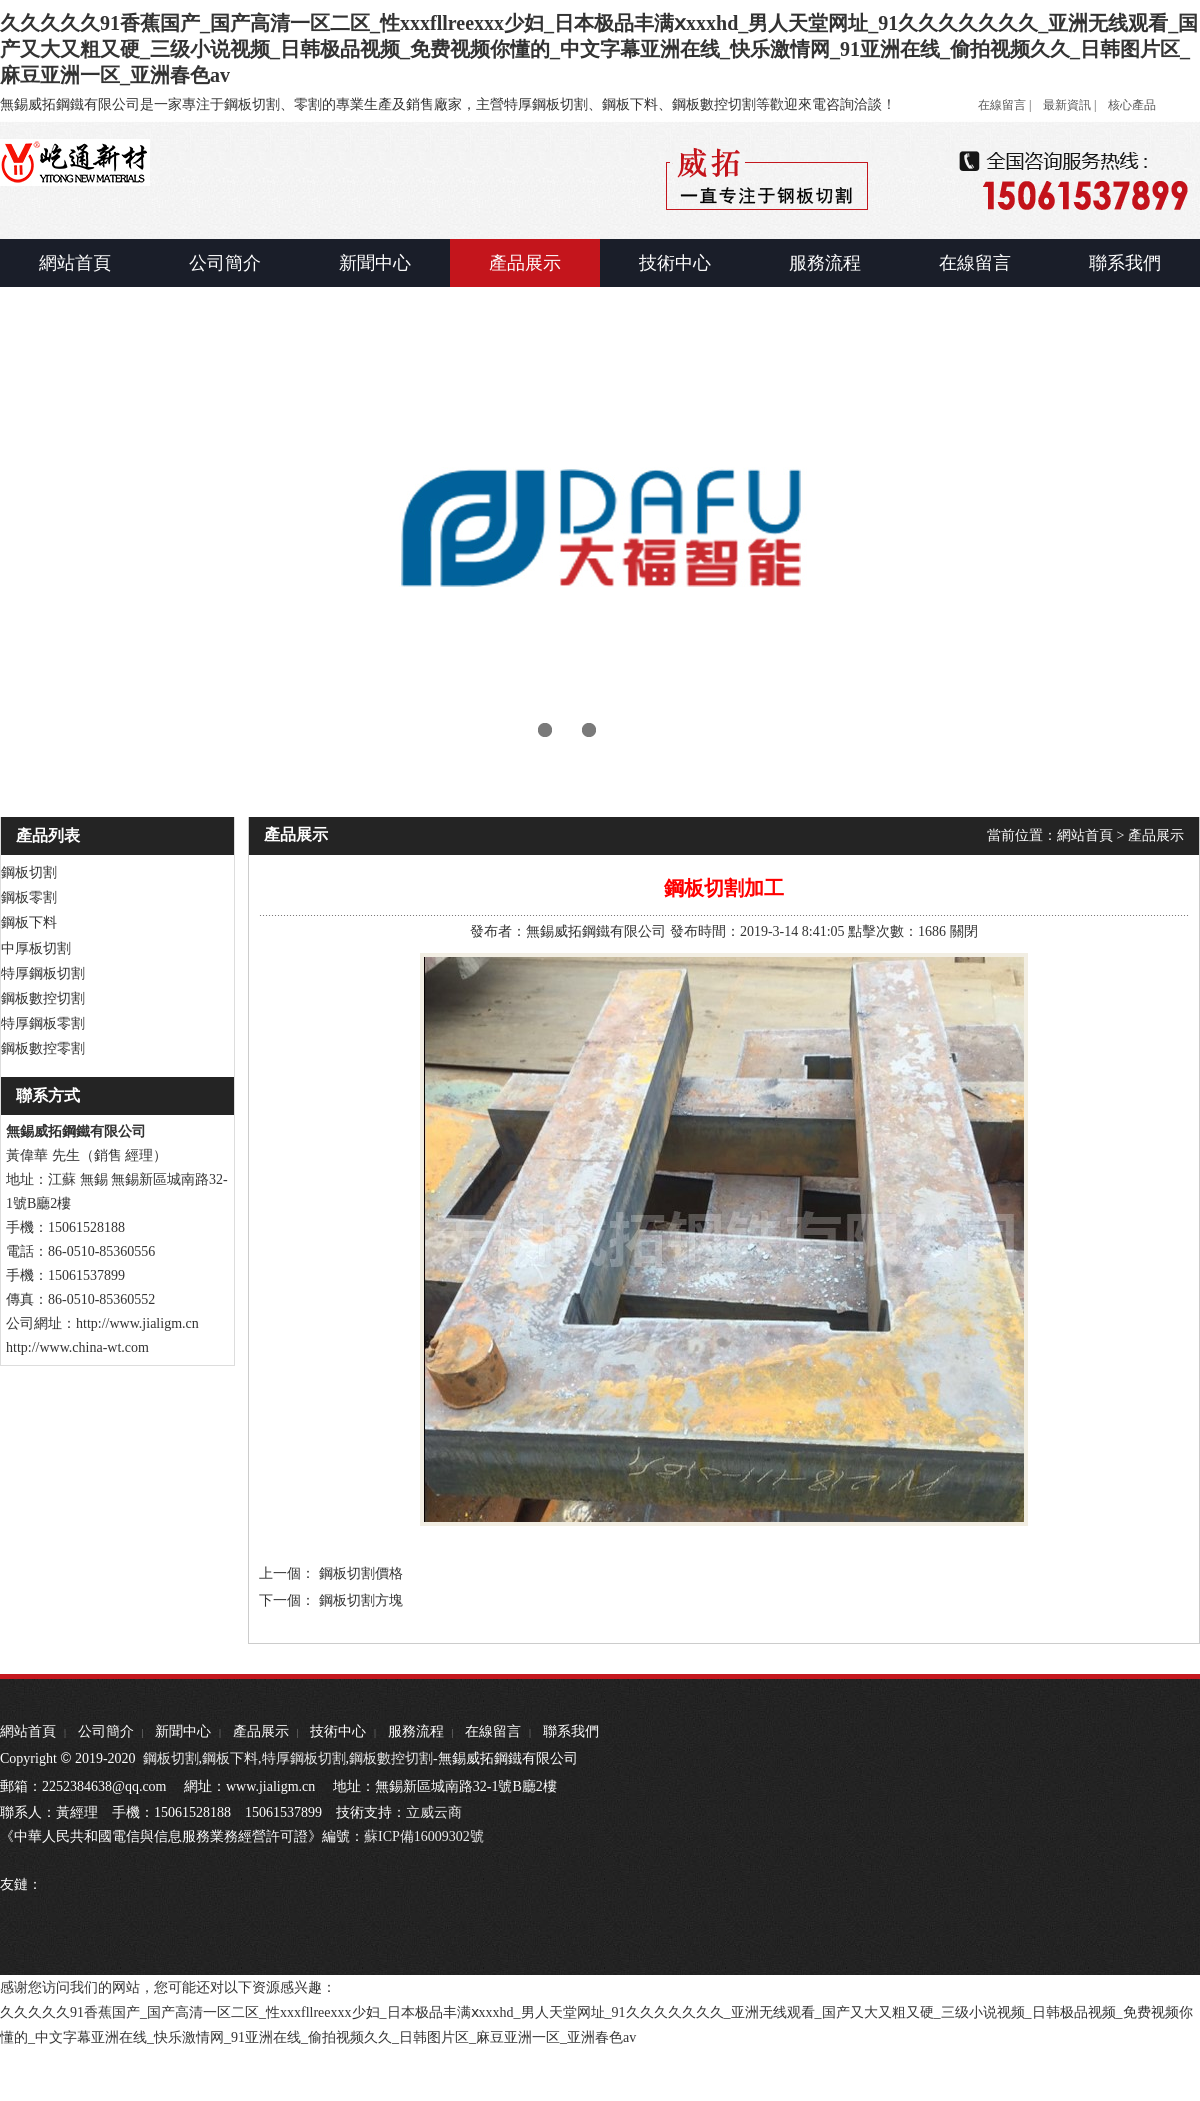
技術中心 (338, 1731)
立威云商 (434, 1812)
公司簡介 (106, 1731)
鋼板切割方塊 (361, 1600)
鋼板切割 (171, 1758)
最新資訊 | (1069, 105)
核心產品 (1132, 105)
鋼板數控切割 (391, 1758)
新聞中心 (183, 1731)
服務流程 (416, 1731)
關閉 (964, 931)
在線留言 (493, 1731)
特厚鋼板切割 (304, 1758)
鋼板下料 (230, 1758)
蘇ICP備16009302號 (424, 1836)
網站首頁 (1085, 835)
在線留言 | (1004, 105)
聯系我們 (571, 1731)
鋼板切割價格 (361, 1573)
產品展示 (1156, 835)
